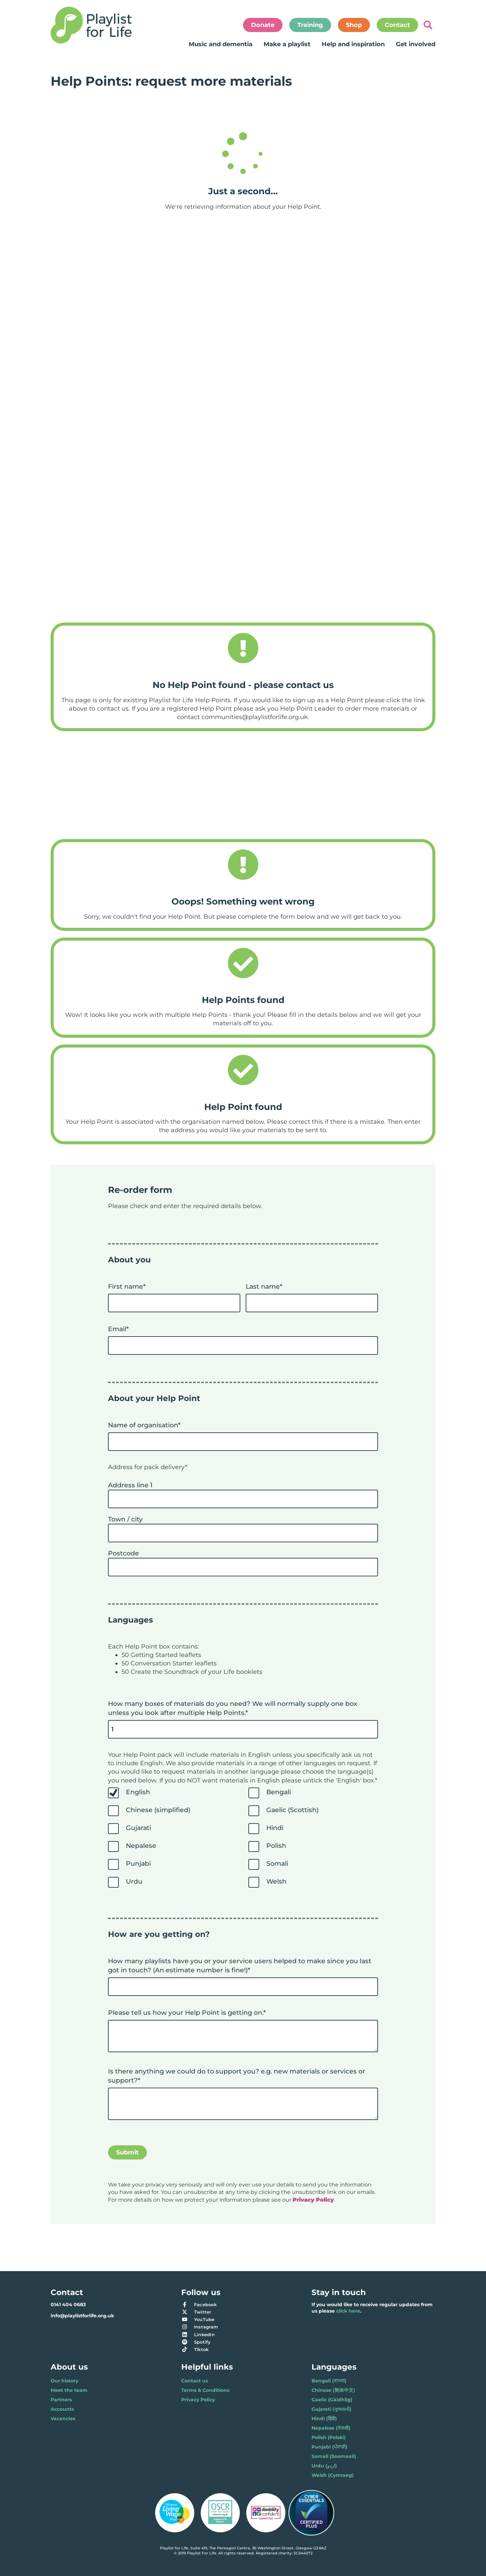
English (138, 1792)
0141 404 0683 (68, 2304)
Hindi (275, 1828)
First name (127, 1286)
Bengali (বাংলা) (329, 2381)
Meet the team (69, 2390)
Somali (277, 1863)
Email (118, 1329)
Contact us (194, 2381)
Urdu (134, 1881)
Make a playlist (287, 44)
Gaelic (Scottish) (292, 1810)
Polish (276, 1845)
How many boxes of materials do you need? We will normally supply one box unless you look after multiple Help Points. (232, 1708)
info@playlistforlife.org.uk (82, 2316)
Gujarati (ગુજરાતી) (331, 2409)
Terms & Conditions (205, 2390)
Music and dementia (220, 44)
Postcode (123, 1553)
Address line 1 (130, 1485)
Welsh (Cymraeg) (333, 2475)
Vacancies (63, 2418)
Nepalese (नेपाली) (331, 2428)
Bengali (278, 1792)
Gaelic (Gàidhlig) (332, 2400)
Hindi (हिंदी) (324, 2418)
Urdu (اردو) (324, 2466)
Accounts (62, 2409)
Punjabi (138, 1863)
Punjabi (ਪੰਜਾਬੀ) (329, 2447)
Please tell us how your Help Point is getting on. (187, 2012)
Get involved (415, 44)
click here (348, 2311)
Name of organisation (144, 1425)
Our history (64, 2381)
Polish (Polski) (329, 2437)
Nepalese (141, 1845)
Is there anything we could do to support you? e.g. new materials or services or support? (236, 2075)
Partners (61, 2400)
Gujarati (138, 1828)
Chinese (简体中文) (333, 2390)
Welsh (276, 1881)
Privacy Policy (198, 2400)
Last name (264, 1286)
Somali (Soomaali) (334, 2456)
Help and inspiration (353, 44)
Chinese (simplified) (158, 1810)
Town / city (125, 1519)
